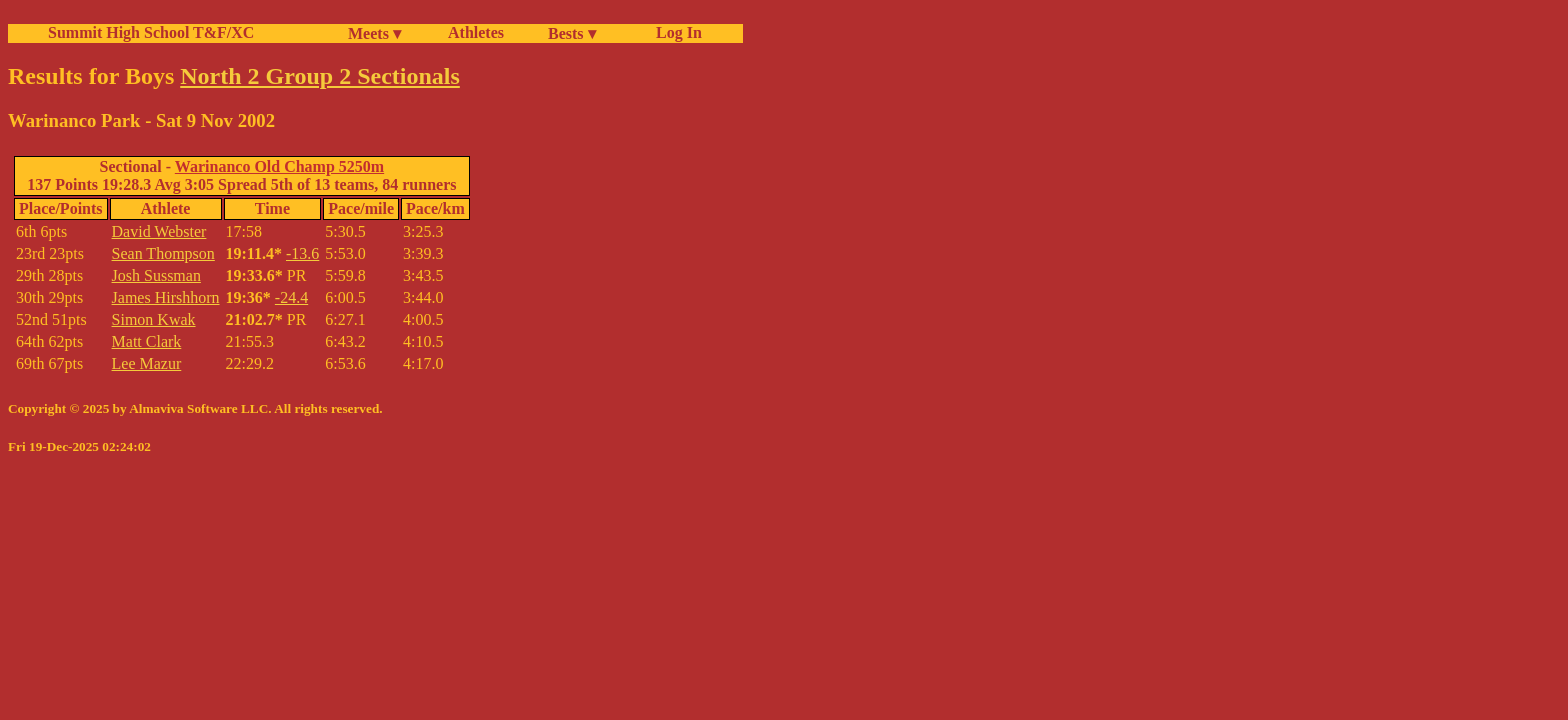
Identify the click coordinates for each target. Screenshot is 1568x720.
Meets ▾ (374, 33)
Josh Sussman (156, 275)
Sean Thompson (163, 253)
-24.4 (291, 297)
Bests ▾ (572, 33)
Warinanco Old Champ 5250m (279, 166)
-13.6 (302, 253)
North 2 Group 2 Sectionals (320, 76)
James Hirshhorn (166, 297)
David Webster (159, 231)
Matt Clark (147, 341)
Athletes (476, 32)
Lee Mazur (147, 363)
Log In (675, 32)
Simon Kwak (154, 319)
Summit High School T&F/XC (151, 32)
